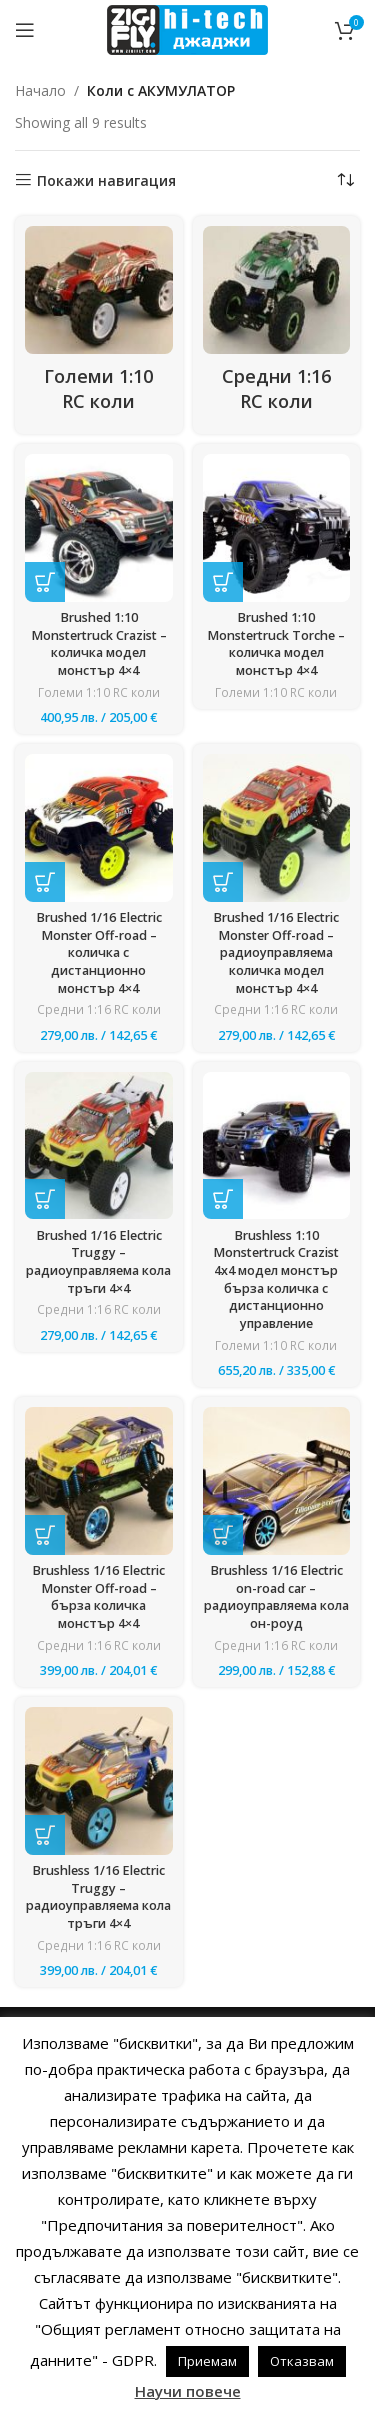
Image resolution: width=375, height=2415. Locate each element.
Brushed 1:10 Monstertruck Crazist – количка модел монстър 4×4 (99, 644)
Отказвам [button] (302, 2361)
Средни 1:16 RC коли (99, 1010)
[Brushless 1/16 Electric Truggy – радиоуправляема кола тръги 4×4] (99, 1781)
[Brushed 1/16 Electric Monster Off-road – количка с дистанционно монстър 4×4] (99, 828)
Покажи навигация (106, 180)
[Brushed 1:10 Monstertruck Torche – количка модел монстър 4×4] (277, 528)
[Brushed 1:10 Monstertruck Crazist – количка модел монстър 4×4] (99, 528)
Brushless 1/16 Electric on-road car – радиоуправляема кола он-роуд (276, 1597)
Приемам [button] (207, 2361)
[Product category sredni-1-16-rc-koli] (277, 325)
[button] (45, 582)
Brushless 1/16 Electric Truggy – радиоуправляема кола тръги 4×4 (98, 1897)
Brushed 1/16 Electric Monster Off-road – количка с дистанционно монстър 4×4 (99, 953)
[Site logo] (187, 28)
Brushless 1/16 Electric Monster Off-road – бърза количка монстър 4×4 (98, 1597)
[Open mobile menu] (25, 30)
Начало (40, 90)
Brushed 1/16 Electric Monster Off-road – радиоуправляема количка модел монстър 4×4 (276, 953)
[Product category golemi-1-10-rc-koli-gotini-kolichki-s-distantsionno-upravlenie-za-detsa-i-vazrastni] (99, 325)
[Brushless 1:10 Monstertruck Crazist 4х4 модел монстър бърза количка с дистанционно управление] (277, 1146)
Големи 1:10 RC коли (99, 693)
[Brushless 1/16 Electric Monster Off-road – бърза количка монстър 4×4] (99, 1481)
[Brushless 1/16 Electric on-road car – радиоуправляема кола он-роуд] (277, 1481)
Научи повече (188, 2391)
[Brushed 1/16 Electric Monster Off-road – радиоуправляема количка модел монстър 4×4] (277, 828)
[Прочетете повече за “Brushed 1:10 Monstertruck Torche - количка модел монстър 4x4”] (223, 582)
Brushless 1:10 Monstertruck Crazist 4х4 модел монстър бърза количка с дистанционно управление (276, 1279)
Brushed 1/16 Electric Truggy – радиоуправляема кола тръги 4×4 (98, 1262)
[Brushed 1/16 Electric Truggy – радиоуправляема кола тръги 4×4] (99, 1146)
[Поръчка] (345, 181)
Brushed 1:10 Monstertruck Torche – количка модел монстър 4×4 (276, 644)
